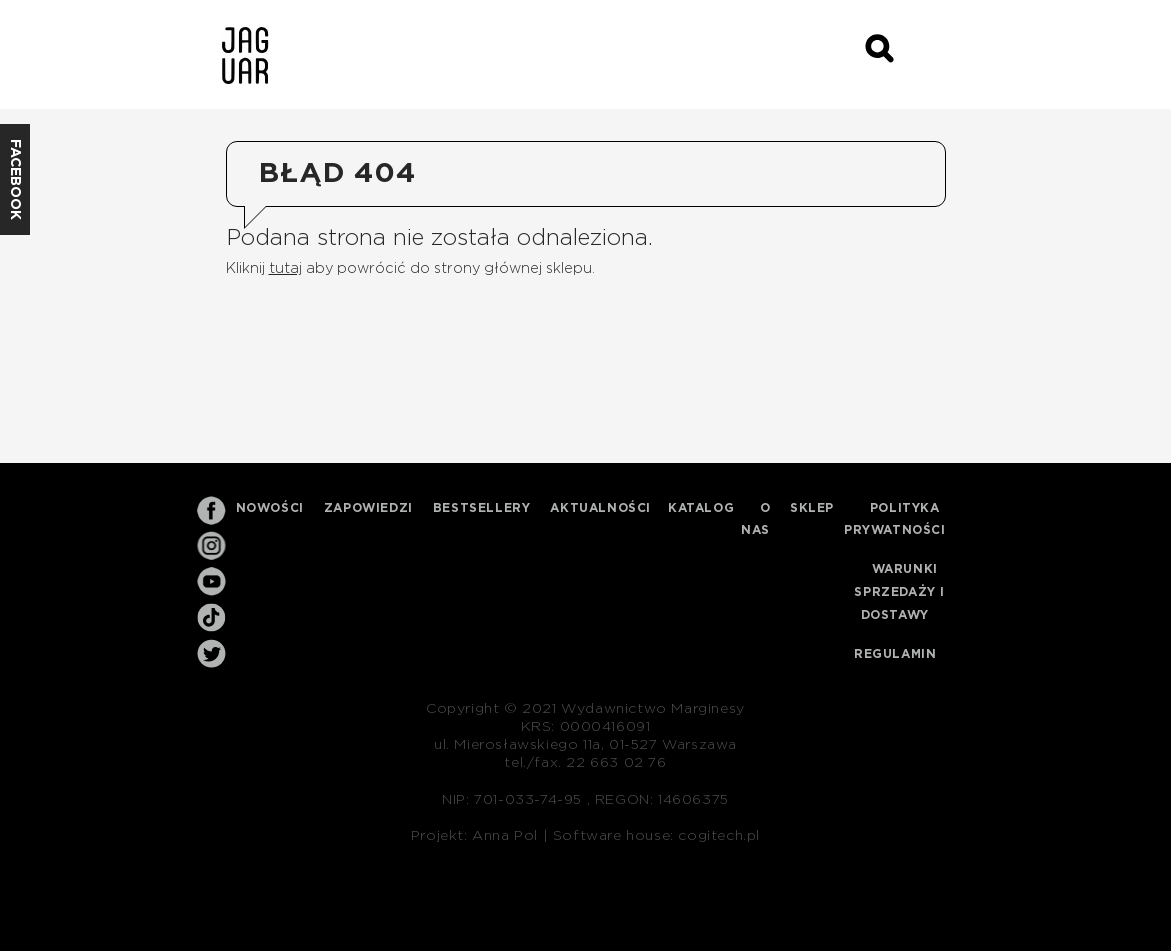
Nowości (270, 508)
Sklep (812, 508)
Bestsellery (482, 508)
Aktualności (600, 508)
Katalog (701, 508)
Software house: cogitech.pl (656, 836)
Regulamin (895, 654)
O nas (756, 519)
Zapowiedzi (368, 508)
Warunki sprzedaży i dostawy (899, 592)
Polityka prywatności (895, 519)
